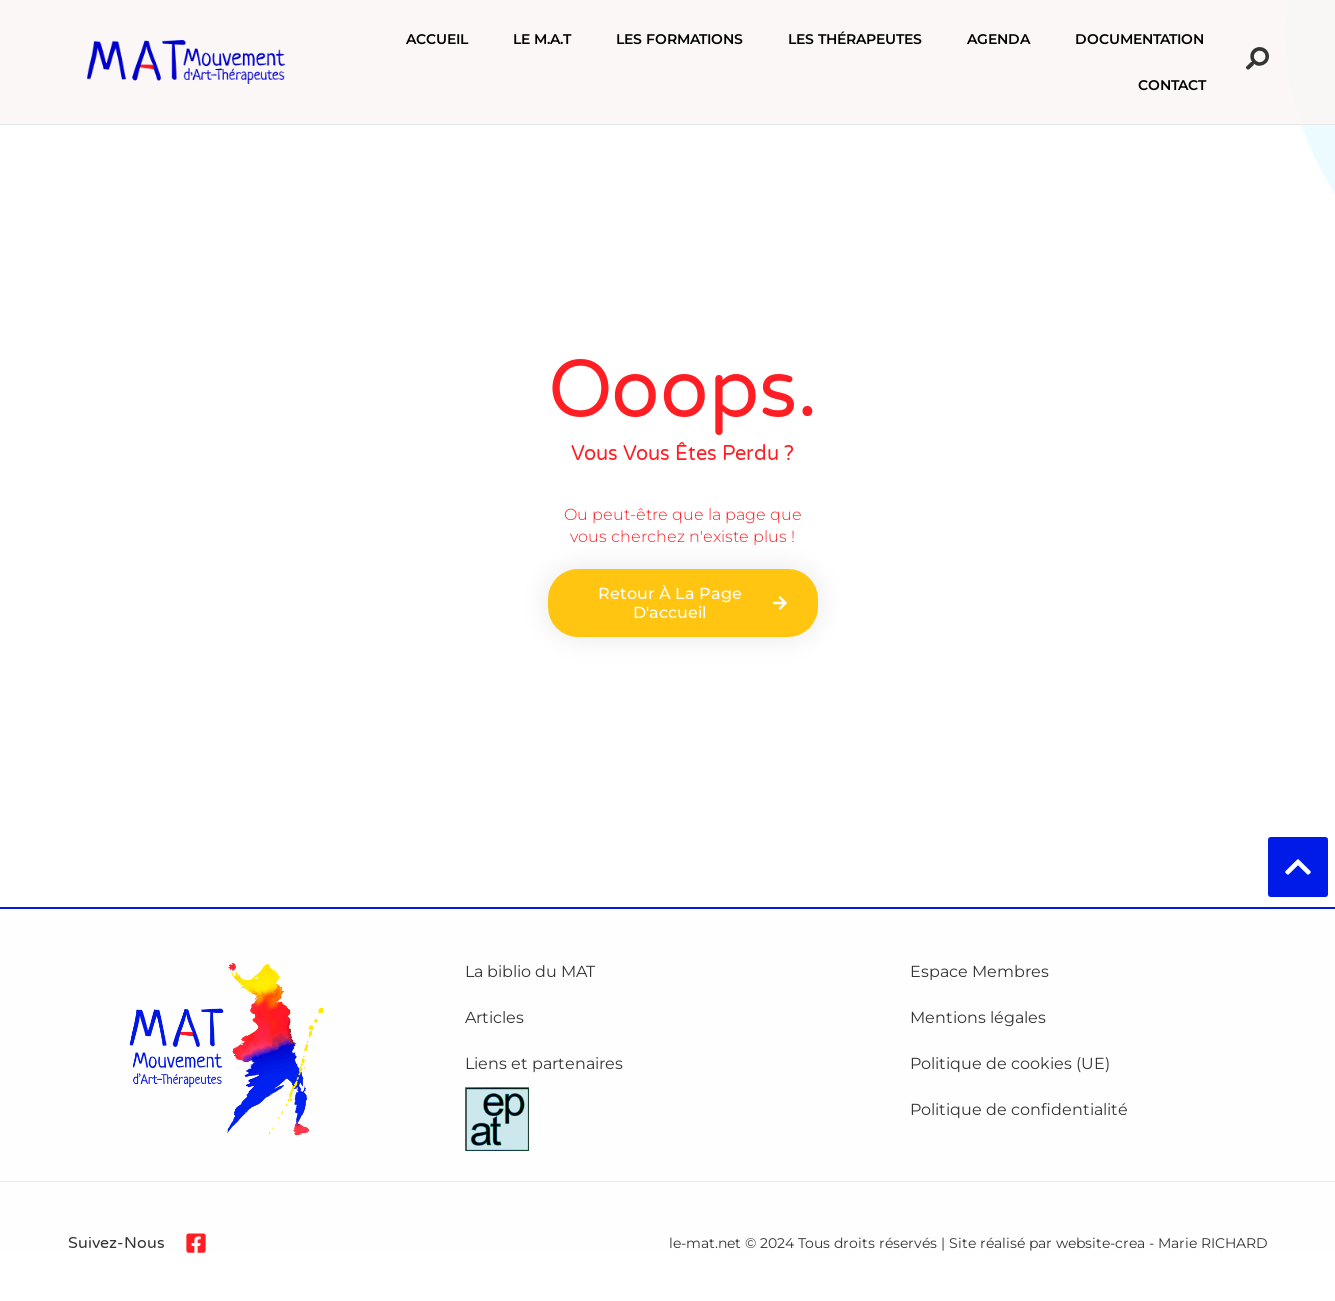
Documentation (1139, 40)
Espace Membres (979, 971)
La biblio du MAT (530, 971)
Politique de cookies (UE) (1010, 1063)
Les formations (679, 40)
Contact (1172, 86)
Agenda (998, 40)
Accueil (437, 40)
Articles (494, 1017)
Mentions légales (978, 1017)
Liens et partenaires (544, 1063)
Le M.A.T (542, 40)
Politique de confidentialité (1019, 1109)
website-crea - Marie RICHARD (1162, 1243)
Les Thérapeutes (855, 40)
